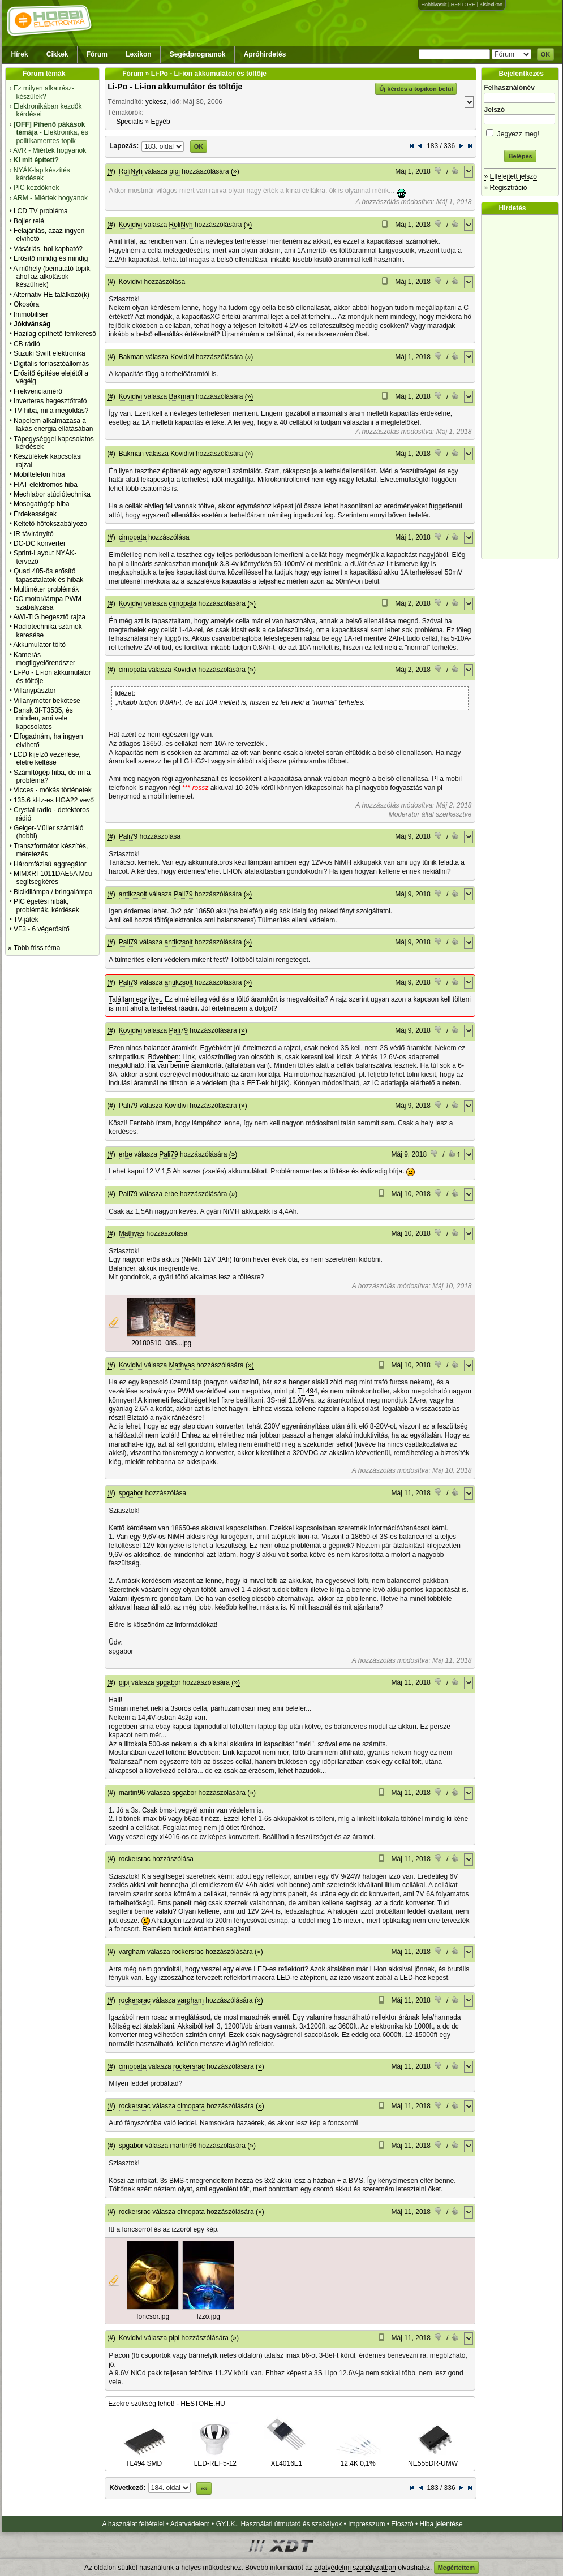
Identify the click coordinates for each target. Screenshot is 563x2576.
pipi (174, 171)
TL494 (307, 1391)
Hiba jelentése (441, 2524)
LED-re (287, 1978)
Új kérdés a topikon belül (416, 88)
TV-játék (26, 920)
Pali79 (128, 836)
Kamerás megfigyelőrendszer (44, 659)
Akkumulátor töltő (39, 645)
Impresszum (366, 2524)
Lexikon (138, 54)
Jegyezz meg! (520, 132)
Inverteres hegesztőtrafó (50, 401)
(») (235, 171)
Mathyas (131, 1233)
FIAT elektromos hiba (46, 485)
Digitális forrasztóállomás (51, 364)
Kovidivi (130, 224)
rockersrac (135, 1859)
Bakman (131, 357)
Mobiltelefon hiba (39, 474)
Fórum (97, 54)
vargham (132, 1952)
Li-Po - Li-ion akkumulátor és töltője (175, 86)
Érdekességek (35, 514)
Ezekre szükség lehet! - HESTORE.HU (166, 2403)
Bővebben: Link (171, 1057)
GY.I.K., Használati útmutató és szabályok (279, 2524)
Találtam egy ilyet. (135, 999)
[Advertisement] (523, 386)
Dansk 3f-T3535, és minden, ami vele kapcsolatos (43, 718)
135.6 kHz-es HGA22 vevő (54, 800)
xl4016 (169, 1837)
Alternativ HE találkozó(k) (51, 295)
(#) (111, 171)
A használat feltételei (133, 2524)
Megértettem (456, 2567)
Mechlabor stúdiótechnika (52, 494)
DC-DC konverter (40, 543)
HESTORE (463, 4)
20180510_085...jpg (161, 1343)
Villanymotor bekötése (47, 701)
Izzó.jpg (208, 2316)
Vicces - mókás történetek (53, 790)
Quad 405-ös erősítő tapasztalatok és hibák (48, 575)
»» (203, 2488)
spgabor (131, 1493)
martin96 (132, 1793)
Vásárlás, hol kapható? (48, 249)
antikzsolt (133, 894)
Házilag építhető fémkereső (55, 334)
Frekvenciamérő (38, 391)
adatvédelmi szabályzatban (355, 2567)
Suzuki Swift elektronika (49, 353)
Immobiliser (31, 314)
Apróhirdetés (265, 54)
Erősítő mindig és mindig (51, 258)
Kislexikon (490, 4)
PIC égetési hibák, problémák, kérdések (46, 905)
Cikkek (57, 54)
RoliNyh (131, 171)
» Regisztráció (505, 188)
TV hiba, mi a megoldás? (51, 411)
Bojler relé (29, 221)
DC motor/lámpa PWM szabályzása (47, 603)
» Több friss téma (34, 948)
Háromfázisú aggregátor (50, 864)
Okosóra (26, 304)
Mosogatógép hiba (42, 504)
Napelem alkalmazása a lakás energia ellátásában (53, 425)
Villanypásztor (34, 690)
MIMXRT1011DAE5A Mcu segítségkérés (53, 878)
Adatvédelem (190, 2524)
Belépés (520, 156)
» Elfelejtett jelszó (510, 176)
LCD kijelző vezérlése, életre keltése (47, 758)
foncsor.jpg (152, 2316)
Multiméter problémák (46, 589)
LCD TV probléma (41, 211)
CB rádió (27, 344)
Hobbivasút (433, 4)
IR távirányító (34, 534)
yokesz (155, 102)
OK (546, 54)
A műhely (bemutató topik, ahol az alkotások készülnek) (52, 277)
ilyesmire (144, 1599)
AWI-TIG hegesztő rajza (49, 617)
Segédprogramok (198, 54)
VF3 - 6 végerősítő (42, 929)
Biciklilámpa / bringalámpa (53, 892)
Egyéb (160, 122)
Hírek (19, 54)
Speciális (129, 122)
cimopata (133, 537)
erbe (125, 1154)
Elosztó (402, 2524)
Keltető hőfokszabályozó (50, 524)
